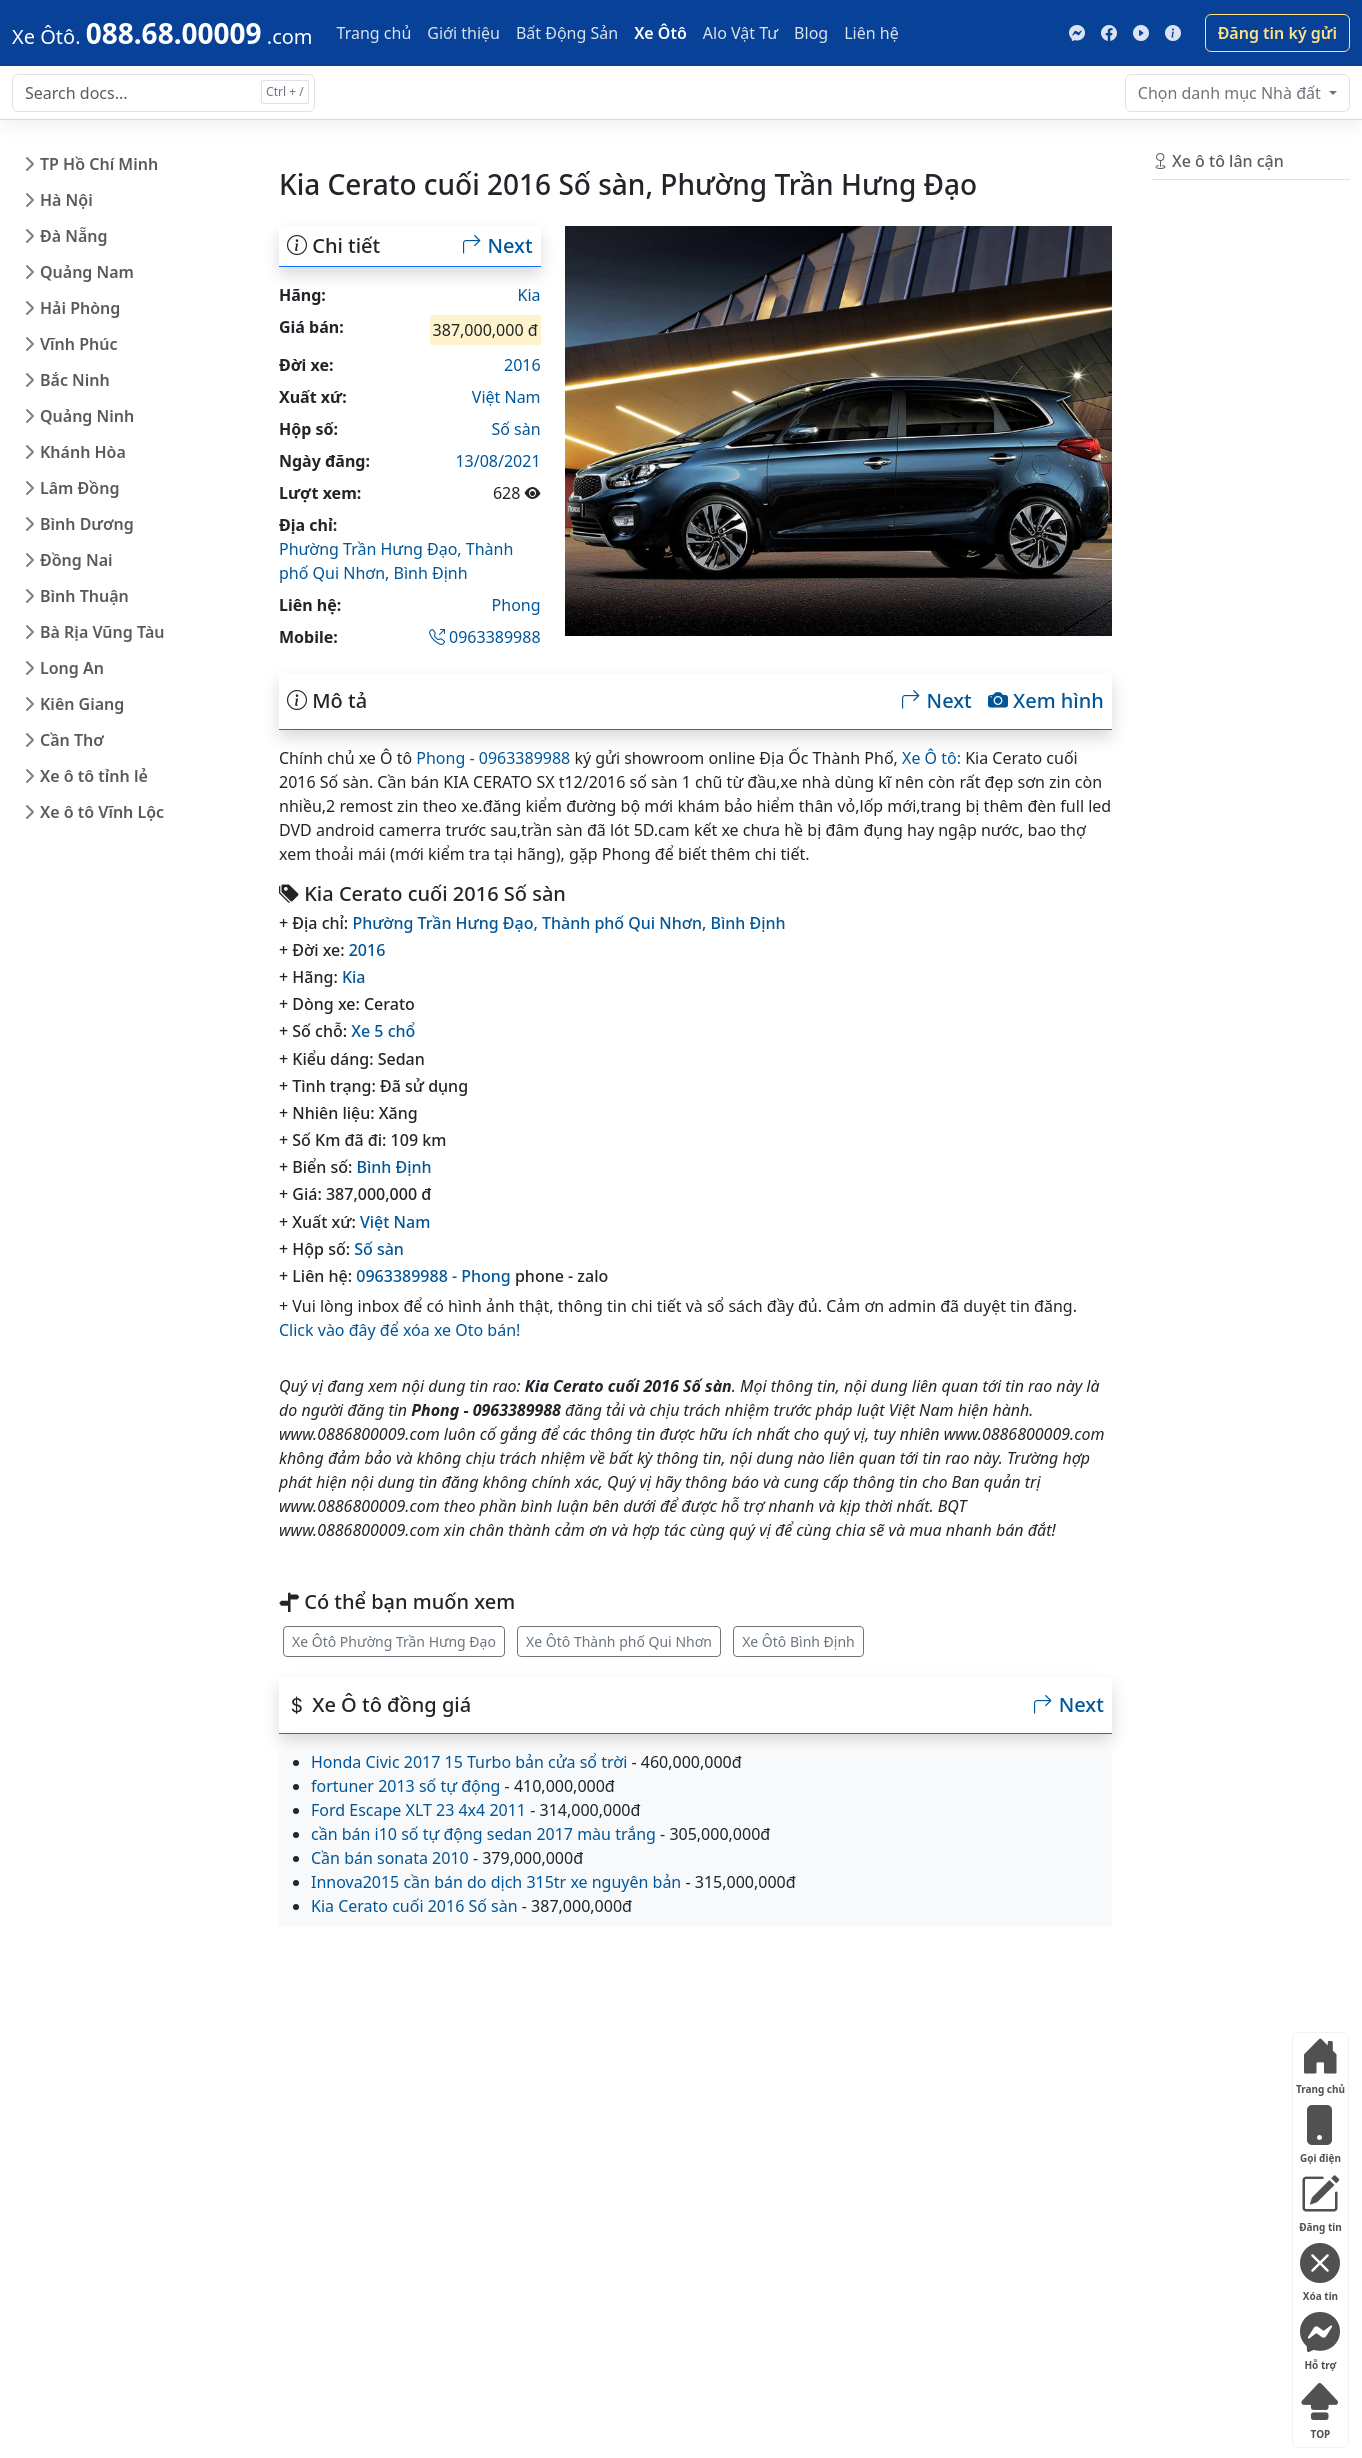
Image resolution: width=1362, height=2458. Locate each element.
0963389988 (485, 637)
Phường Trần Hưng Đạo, (372, 549)
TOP (1320, 2406)
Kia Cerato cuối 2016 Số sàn (414, 1906)
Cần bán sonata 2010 (390, 1858)
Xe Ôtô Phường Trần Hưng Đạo (394, 1641)
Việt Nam (506, 397)
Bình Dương (87, 524)
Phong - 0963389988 (493, 758)
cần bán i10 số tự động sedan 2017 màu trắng (483, 1834)
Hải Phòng (80, 308)
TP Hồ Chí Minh (99, 164)
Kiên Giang (82, 704)
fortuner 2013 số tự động (405, 1786)
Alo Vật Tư (740, 33)
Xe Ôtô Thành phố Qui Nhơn (619, 1641)
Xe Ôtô (660, 33)
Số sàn (515, 429)
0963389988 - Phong (433, 1276)
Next (497, 246)
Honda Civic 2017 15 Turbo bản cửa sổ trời (469, 1762)
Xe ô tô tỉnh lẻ (94, 776)
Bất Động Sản (567, 33)
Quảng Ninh (87, 416)
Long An (72, 668)
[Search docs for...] (163, 93)
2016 (522, 365)
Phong (516, 605)
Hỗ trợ (1320, 2337)
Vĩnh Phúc (79, 344)
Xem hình (1046, 701)
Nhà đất (1231, 93)
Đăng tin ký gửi (1277, 33)
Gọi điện (1320, 2130)
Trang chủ (374, 33)
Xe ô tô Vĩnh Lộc (102, 812)
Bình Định (430, 573)
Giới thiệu (463, 33)
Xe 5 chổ (383, 1031)
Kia (529, 295)
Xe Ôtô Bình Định (798, 1641)
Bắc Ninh (75, 380)
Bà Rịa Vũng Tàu (102, 632)
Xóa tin (1320, 2268)
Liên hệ (871, 33)
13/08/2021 (497, 461)
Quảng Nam (87, 272)
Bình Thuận (84, 596)
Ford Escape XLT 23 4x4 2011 (418, 1810)
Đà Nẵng (74, 236)
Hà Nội (66, 200)
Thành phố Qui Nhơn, (626, 923)
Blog (811, 33)
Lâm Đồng (79, 488)
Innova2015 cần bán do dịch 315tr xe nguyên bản (496, 1882)
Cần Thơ (72, 740)
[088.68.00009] (162, 33)
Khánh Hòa (83, 452)
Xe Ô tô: (931, 758)
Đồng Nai (76, 560)
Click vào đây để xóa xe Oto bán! (399, 1330)
